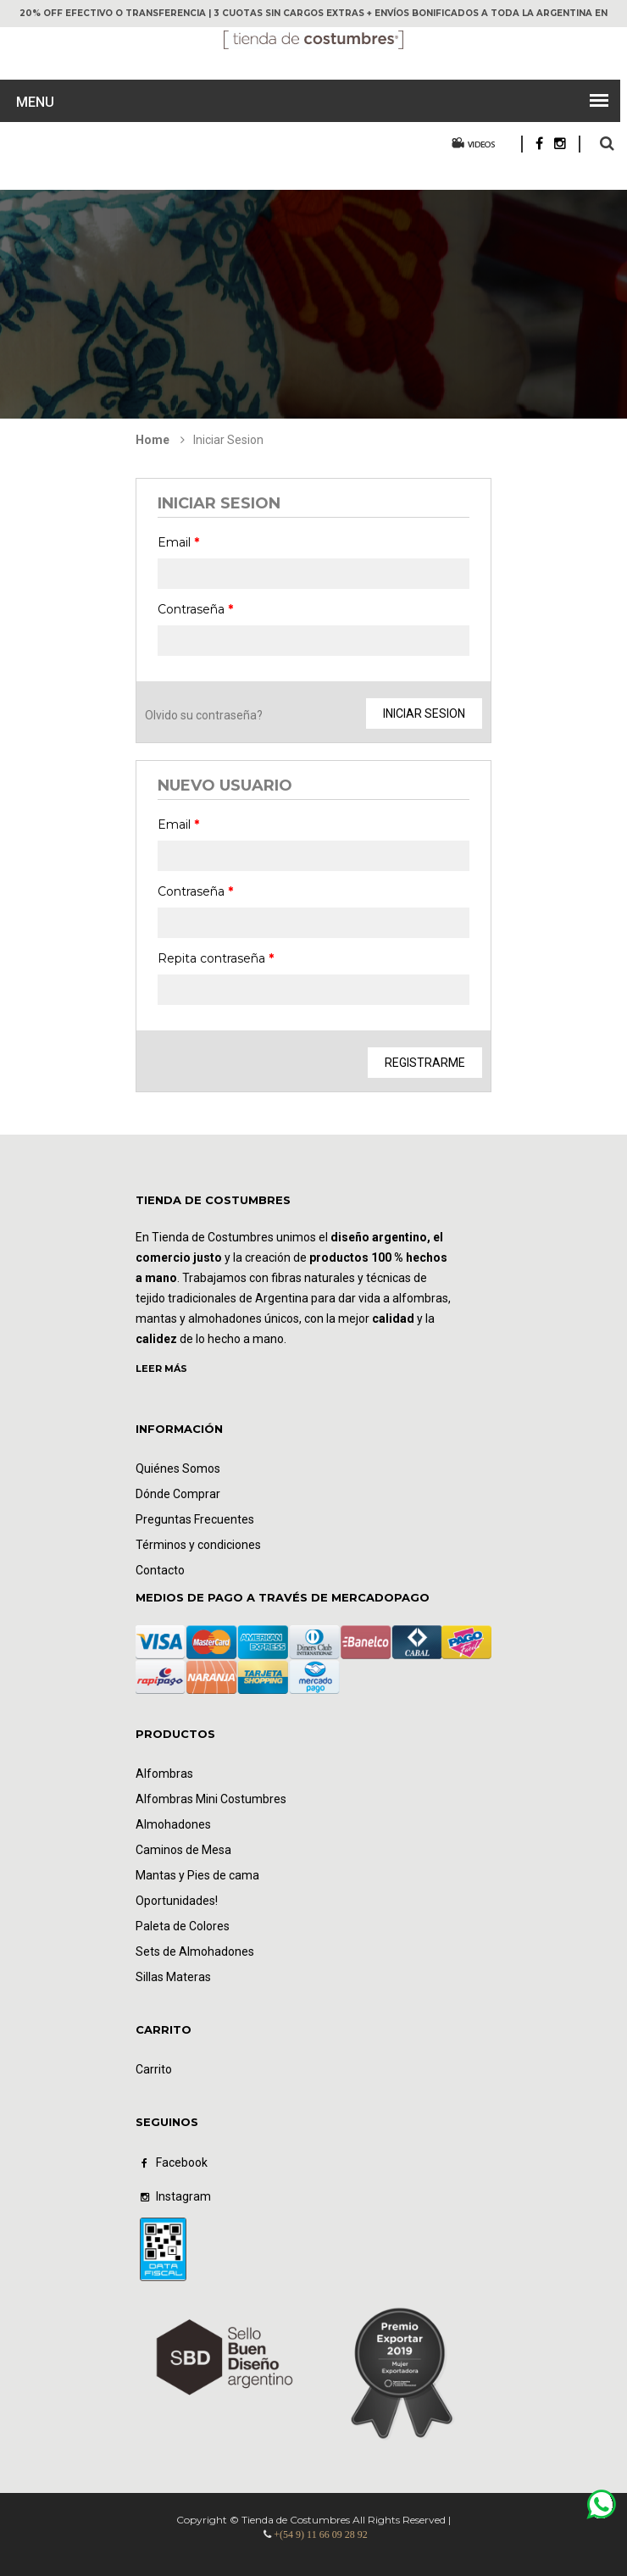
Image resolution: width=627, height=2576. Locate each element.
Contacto (160, 1570)
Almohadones (173, 1824)
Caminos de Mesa (183, 1850)
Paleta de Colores (183, 1926)
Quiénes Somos (178, 1468)
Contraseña (195, 609)
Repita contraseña (216, 958)
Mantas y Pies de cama (197, 1875)
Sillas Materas (173, 1977)
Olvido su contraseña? (204, 715)
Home (152, 440)
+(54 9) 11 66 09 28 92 (320, 2534)
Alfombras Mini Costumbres (211, 1799)
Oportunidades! (177, 1900)
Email (178, 542)
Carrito (154, 2069)
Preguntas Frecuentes (195, 1519)
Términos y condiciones (198, 1545)
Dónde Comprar (178, 1494)
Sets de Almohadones (195, 1951)
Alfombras (164, 1773)
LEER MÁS (161, 1368)
